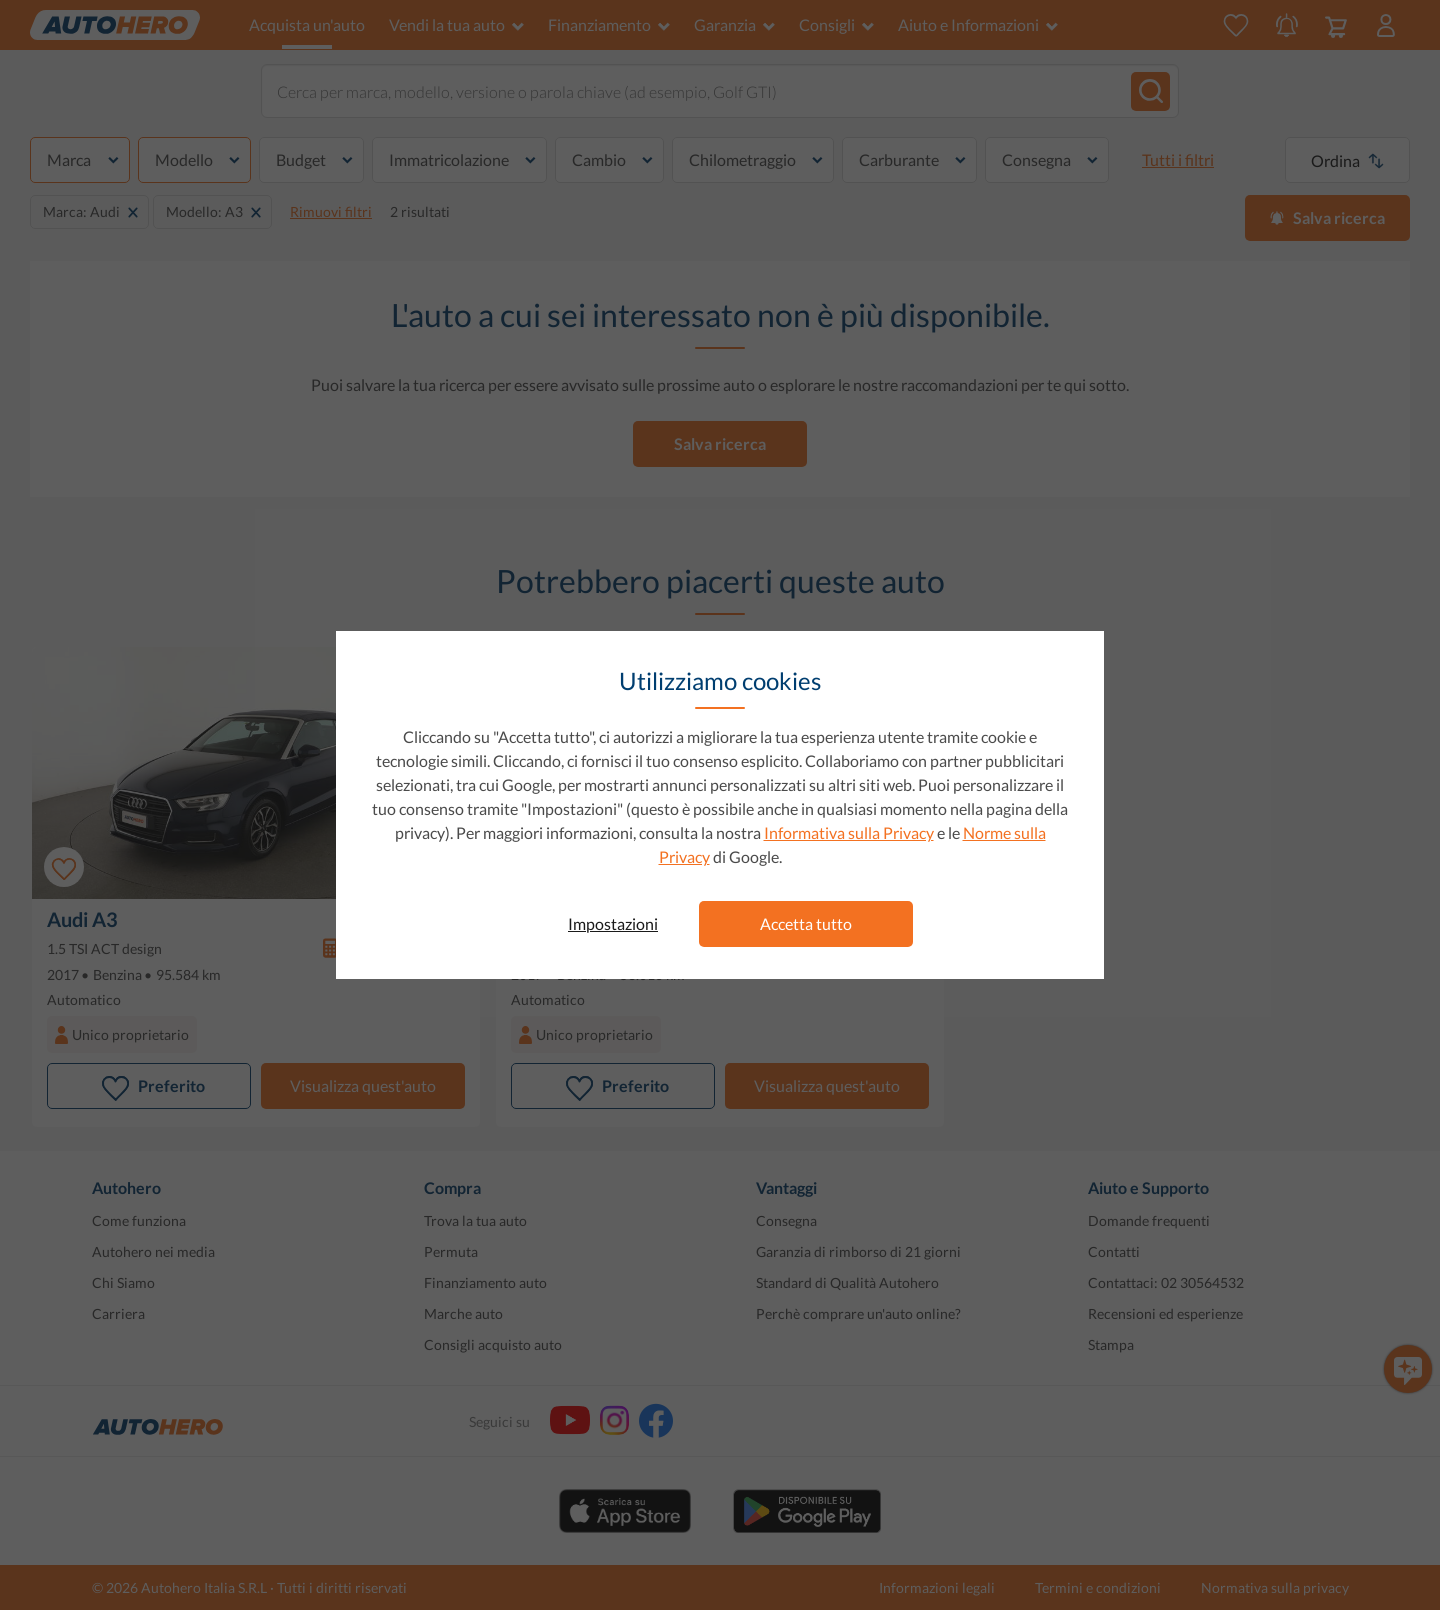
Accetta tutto (806, 923)
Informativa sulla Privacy (849, 832)
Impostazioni (613, 923)
